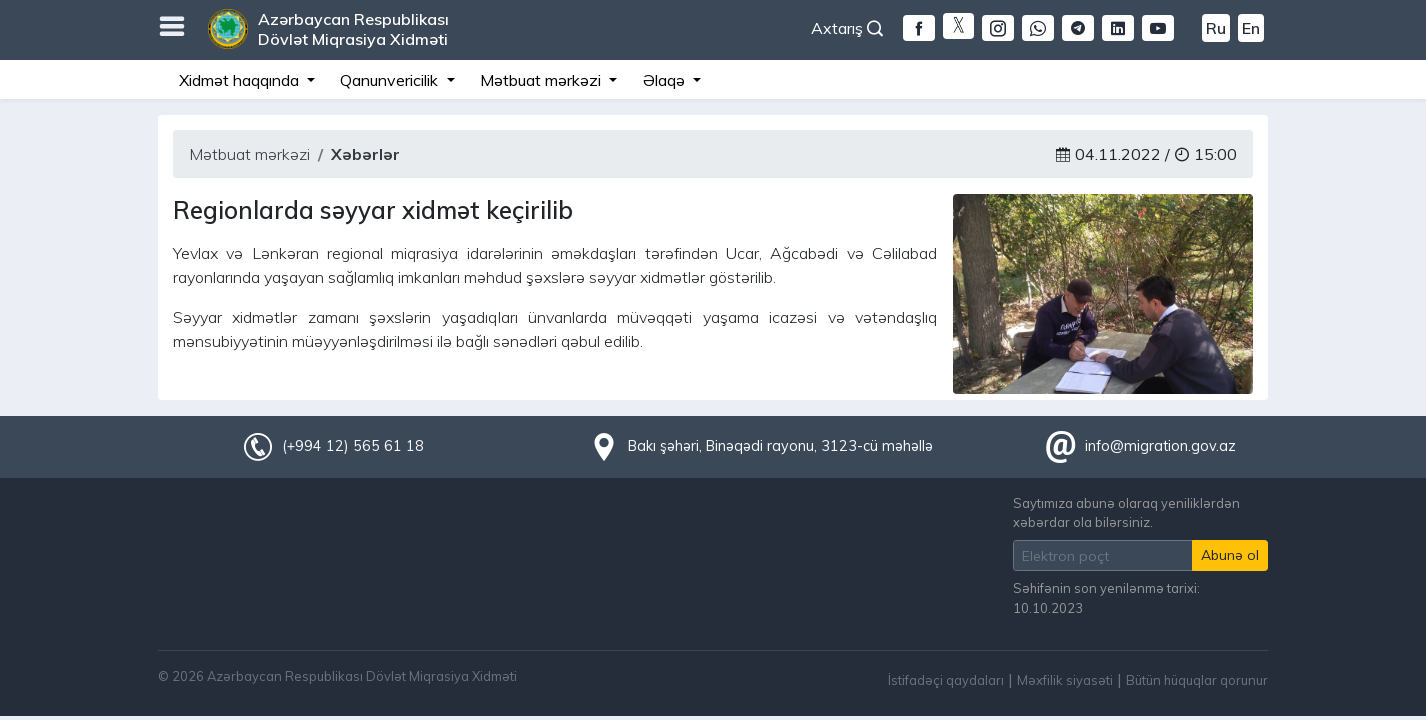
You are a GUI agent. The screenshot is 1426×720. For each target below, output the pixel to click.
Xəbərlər (365, 154)
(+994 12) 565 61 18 (353, 446)
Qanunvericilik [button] (391, 80)
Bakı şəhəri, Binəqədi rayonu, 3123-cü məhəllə (780, 446)
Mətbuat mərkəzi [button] (542, 80)
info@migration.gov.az (1160, 446)
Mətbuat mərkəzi (249, 154)
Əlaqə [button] (666, 80)
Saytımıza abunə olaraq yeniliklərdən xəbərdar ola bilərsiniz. (1126, 512)
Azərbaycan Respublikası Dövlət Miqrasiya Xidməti (353, 29)
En (1251, 28)
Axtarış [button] (847, 28)
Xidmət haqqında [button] (241, 80)
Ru (1216, 28)
